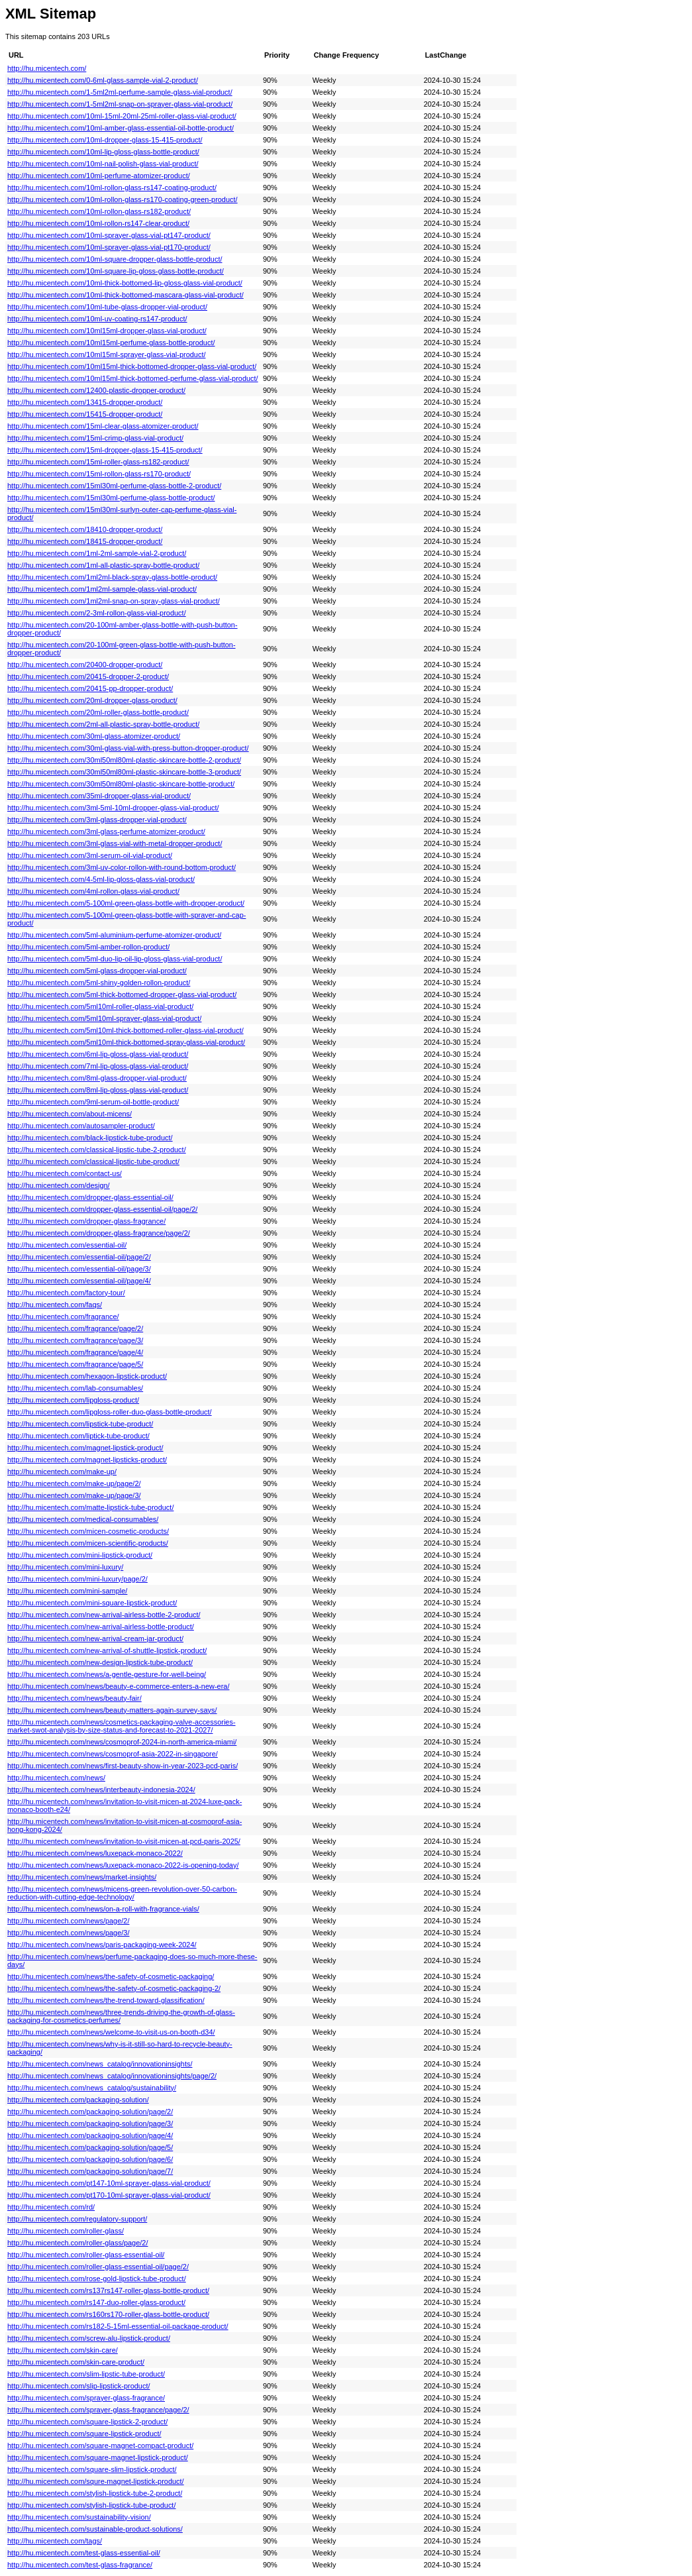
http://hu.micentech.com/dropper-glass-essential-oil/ (90, 1197)
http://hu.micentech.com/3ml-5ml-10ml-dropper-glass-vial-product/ (113, 808)
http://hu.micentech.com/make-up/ (62, 1472)
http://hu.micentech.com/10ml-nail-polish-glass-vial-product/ (103, 164)
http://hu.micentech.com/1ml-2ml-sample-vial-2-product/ (96, 553)
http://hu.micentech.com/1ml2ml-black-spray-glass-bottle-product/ (112, 577)
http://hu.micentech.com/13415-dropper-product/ (84, 402)
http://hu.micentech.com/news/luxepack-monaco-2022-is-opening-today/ (122, 1865)
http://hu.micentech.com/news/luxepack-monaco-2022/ (95, 1853)
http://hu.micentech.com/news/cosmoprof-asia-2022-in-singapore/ (112, 1754)
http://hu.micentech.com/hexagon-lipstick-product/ (87, 1376)
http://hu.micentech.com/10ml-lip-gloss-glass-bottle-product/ (103, 152)
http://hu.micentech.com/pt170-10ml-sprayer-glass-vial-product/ (109, 2195)
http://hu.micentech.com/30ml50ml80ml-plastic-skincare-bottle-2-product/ (124, 760)
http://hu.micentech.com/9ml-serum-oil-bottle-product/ (93, 1102)
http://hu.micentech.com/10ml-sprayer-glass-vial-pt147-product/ (109, 235)
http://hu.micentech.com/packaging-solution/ (78, 2100)
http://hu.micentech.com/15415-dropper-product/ (84, 414)
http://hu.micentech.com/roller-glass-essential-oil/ (85, 2255)
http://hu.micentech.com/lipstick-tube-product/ (80, 1424)
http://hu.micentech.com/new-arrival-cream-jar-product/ (95, 1638)
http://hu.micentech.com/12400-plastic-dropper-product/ (96, 390)
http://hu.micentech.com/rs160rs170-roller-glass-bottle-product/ (108, 2314)
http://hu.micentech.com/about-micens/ (69, 1114)
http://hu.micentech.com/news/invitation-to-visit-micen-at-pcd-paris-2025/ (123, 1841)
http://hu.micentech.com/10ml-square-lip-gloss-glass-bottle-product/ (115, 271)
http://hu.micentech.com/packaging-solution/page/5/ (90, 2147)
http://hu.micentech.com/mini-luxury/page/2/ (77, 1579)
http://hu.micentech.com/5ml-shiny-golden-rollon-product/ (98, 983)
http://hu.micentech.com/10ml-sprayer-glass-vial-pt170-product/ (109, 247)
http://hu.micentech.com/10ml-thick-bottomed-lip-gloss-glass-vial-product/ (124, 283)
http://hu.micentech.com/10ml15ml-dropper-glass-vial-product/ (107, 331)
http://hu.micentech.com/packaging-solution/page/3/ (90, 2123)
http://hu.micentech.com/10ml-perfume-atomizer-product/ (98, 176)
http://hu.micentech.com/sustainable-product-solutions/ (95, 2529)
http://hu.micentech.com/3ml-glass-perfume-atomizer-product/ (106, 831)
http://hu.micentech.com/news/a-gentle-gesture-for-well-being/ (106, 1674)
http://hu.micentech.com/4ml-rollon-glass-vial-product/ (93, 891)
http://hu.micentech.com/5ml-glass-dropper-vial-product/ (97, 971)
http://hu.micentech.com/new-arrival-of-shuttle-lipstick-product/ (107, 1650)
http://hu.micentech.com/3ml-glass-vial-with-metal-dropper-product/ (114, 843)
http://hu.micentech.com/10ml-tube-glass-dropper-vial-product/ (107, 307)
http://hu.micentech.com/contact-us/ (64, 1173)
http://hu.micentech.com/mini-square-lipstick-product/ (92, 1603)
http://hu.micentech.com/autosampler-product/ (81, 1126)
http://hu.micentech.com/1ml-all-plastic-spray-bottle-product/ (103, 565)
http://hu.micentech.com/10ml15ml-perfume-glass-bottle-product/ (111, 343)
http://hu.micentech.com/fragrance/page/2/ (75, 1328)
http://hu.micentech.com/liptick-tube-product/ (78, 1436)
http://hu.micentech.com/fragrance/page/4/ (75, 1352)
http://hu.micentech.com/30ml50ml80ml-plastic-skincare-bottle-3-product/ (124, 772)
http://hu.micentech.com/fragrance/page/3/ (75, 1340)
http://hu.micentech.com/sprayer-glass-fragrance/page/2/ (98, 2410)
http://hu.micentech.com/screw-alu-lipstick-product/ (88, 2338)
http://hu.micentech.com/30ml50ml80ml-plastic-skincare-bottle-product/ (120, 784)
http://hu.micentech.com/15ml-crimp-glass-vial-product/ (95, 438)
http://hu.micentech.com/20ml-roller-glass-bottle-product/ (98, 712)
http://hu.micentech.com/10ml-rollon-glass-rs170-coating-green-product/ (122, 199)
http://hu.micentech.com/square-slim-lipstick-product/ (92, 2469)
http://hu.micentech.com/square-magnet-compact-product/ (100, 2445)
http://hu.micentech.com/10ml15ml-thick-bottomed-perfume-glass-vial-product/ (132, 378)
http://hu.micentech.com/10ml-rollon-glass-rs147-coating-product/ (112, 187)
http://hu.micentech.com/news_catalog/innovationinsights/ (99, 2064)
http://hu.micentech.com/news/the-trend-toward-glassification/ (106, 2000)
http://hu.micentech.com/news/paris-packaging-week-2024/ (102, 1945)
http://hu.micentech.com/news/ (56, 1778)
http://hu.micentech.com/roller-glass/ (65, 2231)
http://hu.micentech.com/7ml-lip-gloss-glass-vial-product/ (97, 1066)
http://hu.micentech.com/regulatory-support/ (77, 2219)
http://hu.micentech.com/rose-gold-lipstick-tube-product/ (96, 2278)
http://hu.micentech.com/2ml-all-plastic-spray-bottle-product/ (103, 724)
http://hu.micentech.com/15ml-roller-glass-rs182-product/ (98, 462)
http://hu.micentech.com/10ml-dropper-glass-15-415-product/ (105, 140)
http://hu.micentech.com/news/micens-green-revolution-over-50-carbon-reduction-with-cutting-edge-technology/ (122, 1893)
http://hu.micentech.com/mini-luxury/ (65, 1567)
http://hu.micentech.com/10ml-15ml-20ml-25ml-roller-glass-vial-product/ (121, 116)
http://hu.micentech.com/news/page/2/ (68, 1921)
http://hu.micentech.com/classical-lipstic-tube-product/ (93, 1161)
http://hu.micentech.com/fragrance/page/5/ (75, 1364)
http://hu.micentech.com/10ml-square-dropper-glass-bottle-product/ (114, 259)
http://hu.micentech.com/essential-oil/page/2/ (79, 1257)
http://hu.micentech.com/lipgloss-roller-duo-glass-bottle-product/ (109, 1412)
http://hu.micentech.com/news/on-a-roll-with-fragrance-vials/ (103, 1909)
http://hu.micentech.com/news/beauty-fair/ (74, 1698)
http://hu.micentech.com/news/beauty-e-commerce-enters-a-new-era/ (118, 1686)
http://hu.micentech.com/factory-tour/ (66, 1293)
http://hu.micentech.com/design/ (58, 1185)
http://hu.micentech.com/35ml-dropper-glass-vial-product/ (99, 796)
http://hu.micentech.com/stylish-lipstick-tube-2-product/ (94, 2493)
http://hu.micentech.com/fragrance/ (63, 1316)
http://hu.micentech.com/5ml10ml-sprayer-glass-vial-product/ (104, 1018)
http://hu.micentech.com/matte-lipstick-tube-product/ (90, 1507)
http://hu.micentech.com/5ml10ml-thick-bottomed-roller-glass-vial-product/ (125, 1030)
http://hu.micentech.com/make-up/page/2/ (74, 1483)
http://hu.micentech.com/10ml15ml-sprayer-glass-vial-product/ (106, 354)
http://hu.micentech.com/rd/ (51, 2207)
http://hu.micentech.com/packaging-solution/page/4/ (90, 2135)
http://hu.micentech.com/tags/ (54, 2541)
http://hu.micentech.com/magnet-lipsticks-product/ (87, 1460)
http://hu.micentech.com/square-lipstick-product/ (84, 2434)
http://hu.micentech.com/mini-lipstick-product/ (79, 1555)
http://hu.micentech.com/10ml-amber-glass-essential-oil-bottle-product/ (120, 128)
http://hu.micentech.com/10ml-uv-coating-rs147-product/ (97, 319)
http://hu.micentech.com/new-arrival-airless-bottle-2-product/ (104, 1615)
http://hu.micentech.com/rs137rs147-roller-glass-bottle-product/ (108, 2290)
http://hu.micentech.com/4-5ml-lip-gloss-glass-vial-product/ (101, 879)
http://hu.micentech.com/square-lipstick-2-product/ (87, 2422)
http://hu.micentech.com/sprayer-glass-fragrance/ (86, 2398)
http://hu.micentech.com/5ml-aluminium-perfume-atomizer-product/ (114, 935)
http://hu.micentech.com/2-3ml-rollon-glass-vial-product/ (96, 613)
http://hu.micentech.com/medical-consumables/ (82, 1519)
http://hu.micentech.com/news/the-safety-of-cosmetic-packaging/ (110, 1976)
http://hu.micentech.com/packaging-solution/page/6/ (90, 2159)
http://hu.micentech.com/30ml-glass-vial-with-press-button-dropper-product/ (128, 748)
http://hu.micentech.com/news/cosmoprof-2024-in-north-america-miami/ (121, 1742)
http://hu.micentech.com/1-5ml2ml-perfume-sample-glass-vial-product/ (119, 92)
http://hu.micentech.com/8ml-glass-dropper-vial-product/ (97, 1078)
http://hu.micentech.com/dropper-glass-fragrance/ (86, 1221)
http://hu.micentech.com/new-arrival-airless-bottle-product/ (100, 1627)
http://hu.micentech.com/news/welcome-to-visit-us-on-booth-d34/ (111, 2032)
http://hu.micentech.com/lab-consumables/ (75, 1388)
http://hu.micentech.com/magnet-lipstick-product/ (85, 1448)
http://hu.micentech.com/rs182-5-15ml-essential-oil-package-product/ (117, 2326)
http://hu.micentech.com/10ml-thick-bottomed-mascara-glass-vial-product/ (125, 295)
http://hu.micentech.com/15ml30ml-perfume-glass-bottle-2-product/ (114, 486)
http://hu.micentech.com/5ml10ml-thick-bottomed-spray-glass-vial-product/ (126, 1042)
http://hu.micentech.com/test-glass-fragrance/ (79, 2565)
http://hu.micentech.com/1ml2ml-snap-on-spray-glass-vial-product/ (113, 601)
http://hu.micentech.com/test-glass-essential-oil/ (83, 2553)
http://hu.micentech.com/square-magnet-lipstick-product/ (97, 2457)
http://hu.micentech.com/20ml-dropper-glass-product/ (92, 700)
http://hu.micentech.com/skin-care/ (62, 2350)
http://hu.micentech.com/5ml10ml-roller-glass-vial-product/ (100, 1006)
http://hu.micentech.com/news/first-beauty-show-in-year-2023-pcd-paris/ (122, 1766)
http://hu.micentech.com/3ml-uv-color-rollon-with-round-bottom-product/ (121, 867)
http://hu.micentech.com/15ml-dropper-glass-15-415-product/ (105, 450)
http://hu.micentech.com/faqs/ (54, 1305)
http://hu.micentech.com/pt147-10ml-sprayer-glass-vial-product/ (109, 2183)
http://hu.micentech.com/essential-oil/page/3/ (79, 1269)
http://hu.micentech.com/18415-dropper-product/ (84, 541)
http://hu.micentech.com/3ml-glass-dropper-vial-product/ (97, 820)
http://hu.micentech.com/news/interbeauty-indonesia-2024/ (101, 1790)
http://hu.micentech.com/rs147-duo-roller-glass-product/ (96, 2302)
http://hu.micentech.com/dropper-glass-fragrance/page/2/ (98, 1233)
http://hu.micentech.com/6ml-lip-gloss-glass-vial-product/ (97, 1054)
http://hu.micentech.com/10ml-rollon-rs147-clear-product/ (98, 223)
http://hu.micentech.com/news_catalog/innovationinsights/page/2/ (112, 2076)
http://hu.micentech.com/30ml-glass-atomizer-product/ (93, 736)
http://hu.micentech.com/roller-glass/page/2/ (77, 2243)
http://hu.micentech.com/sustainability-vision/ (79, 2517)
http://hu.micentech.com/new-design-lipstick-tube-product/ (100, 1662)
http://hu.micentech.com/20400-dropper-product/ (84, 665)
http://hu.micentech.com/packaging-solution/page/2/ (90, 2112)
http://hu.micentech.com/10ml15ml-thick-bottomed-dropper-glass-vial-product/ (131, 366)
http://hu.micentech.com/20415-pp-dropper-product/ (90, 688)
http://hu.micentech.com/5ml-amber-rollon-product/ (88, 947)
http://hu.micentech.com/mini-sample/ (67, 1591)
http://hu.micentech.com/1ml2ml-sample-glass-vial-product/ (102, 589)
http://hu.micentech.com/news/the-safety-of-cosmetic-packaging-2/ (114, 1988)
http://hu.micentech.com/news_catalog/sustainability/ (91, 2088)
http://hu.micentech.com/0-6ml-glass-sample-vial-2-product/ (102, 80)
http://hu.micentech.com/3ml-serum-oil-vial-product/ (89, 855)
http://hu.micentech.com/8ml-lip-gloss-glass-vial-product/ (97, 1090)
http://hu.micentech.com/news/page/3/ (68, 1933)
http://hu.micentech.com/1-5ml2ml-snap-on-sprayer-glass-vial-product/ (119, 104)
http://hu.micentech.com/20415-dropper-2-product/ (88, 676)
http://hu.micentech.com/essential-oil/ (66, 1245)
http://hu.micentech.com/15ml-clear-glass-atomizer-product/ (103, 426)
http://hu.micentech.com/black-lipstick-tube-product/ (90, 1138)
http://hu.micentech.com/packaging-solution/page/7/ (90, 2171)
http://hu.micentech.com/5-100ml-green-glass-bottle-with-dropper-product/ (125, 903)
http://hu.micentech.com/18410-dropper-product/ (84, 529)
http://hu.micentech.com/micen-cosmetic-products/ (88, 1531)
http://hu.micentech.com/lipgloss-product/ (73, 1400)
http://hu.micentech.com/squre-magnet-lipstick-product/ (95, 2481)
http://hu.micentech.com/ (46, 68)
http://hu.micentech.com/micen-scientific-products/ (87, 1543)
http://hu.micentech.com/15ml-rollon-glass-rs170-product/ (99, 474)
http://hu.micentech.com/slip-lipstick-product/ (78, 2386)
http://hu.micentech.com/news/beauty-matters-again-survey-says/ (112, 1710)
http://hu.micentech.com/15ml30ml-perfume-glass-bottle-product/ (111, 498)
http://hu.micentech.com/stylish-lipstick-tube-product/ (91, 2505)
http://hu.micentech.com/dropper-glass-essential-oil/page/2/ (102, 1209)
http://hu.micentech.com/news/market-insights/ (81, 1877)
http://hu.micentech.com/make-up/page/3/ (74, 1495)
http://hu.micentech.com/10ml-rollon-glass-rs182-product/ (99, 211)
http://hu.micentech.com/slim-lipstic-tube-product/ (86, 2374)
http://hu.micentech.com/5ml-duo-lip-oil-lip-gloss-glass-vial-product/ (114, 959)
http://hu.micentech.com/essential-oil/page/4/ (79, 1281)
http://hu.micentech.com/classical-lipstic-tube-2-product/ (96, 1150)
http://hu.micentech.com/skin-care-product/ (75, 2362)
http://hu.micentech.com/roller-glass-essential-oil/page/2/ (98, 2267)
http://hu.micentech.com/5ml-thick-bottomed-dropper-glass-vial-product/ (121, 994)
